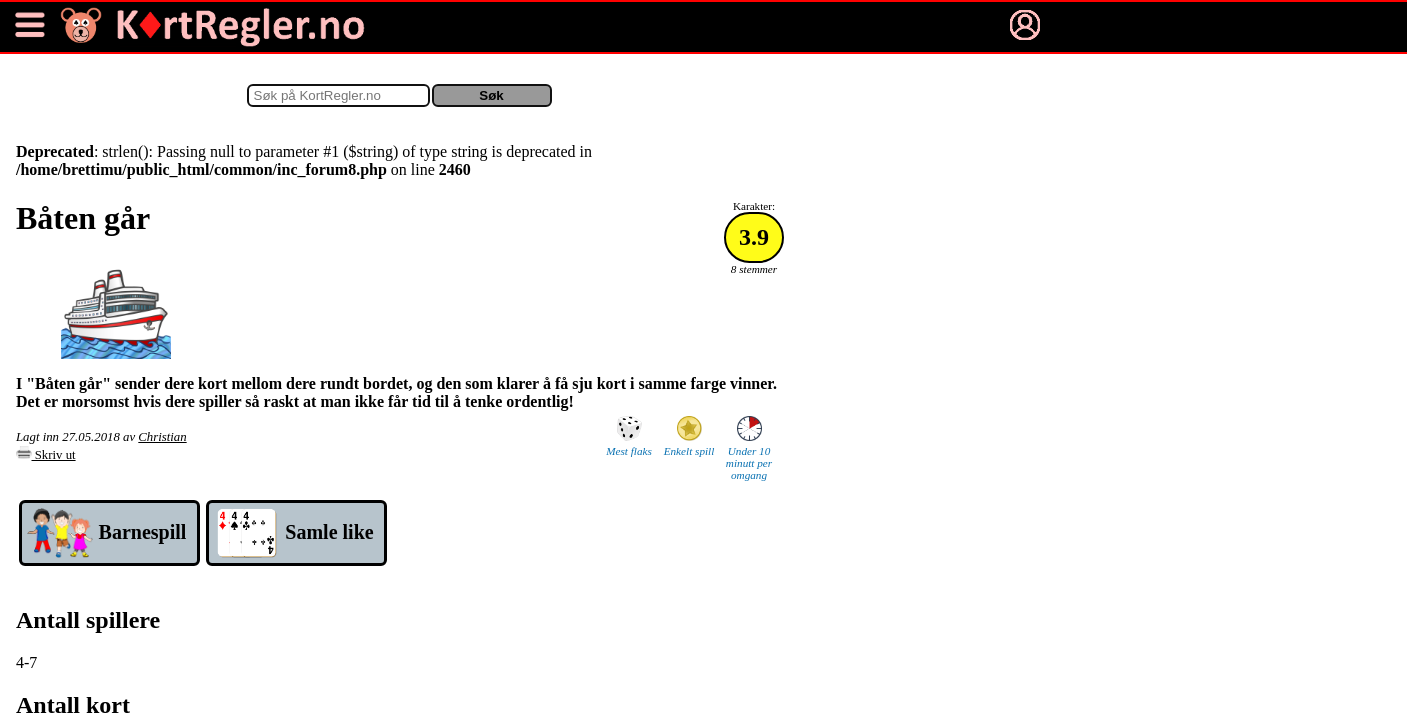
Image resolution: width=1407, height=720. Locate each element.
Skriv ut (46, 455)
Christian (162, 437)
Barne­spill (143, 532)
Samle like (329, 532)
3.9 (754, 237)
